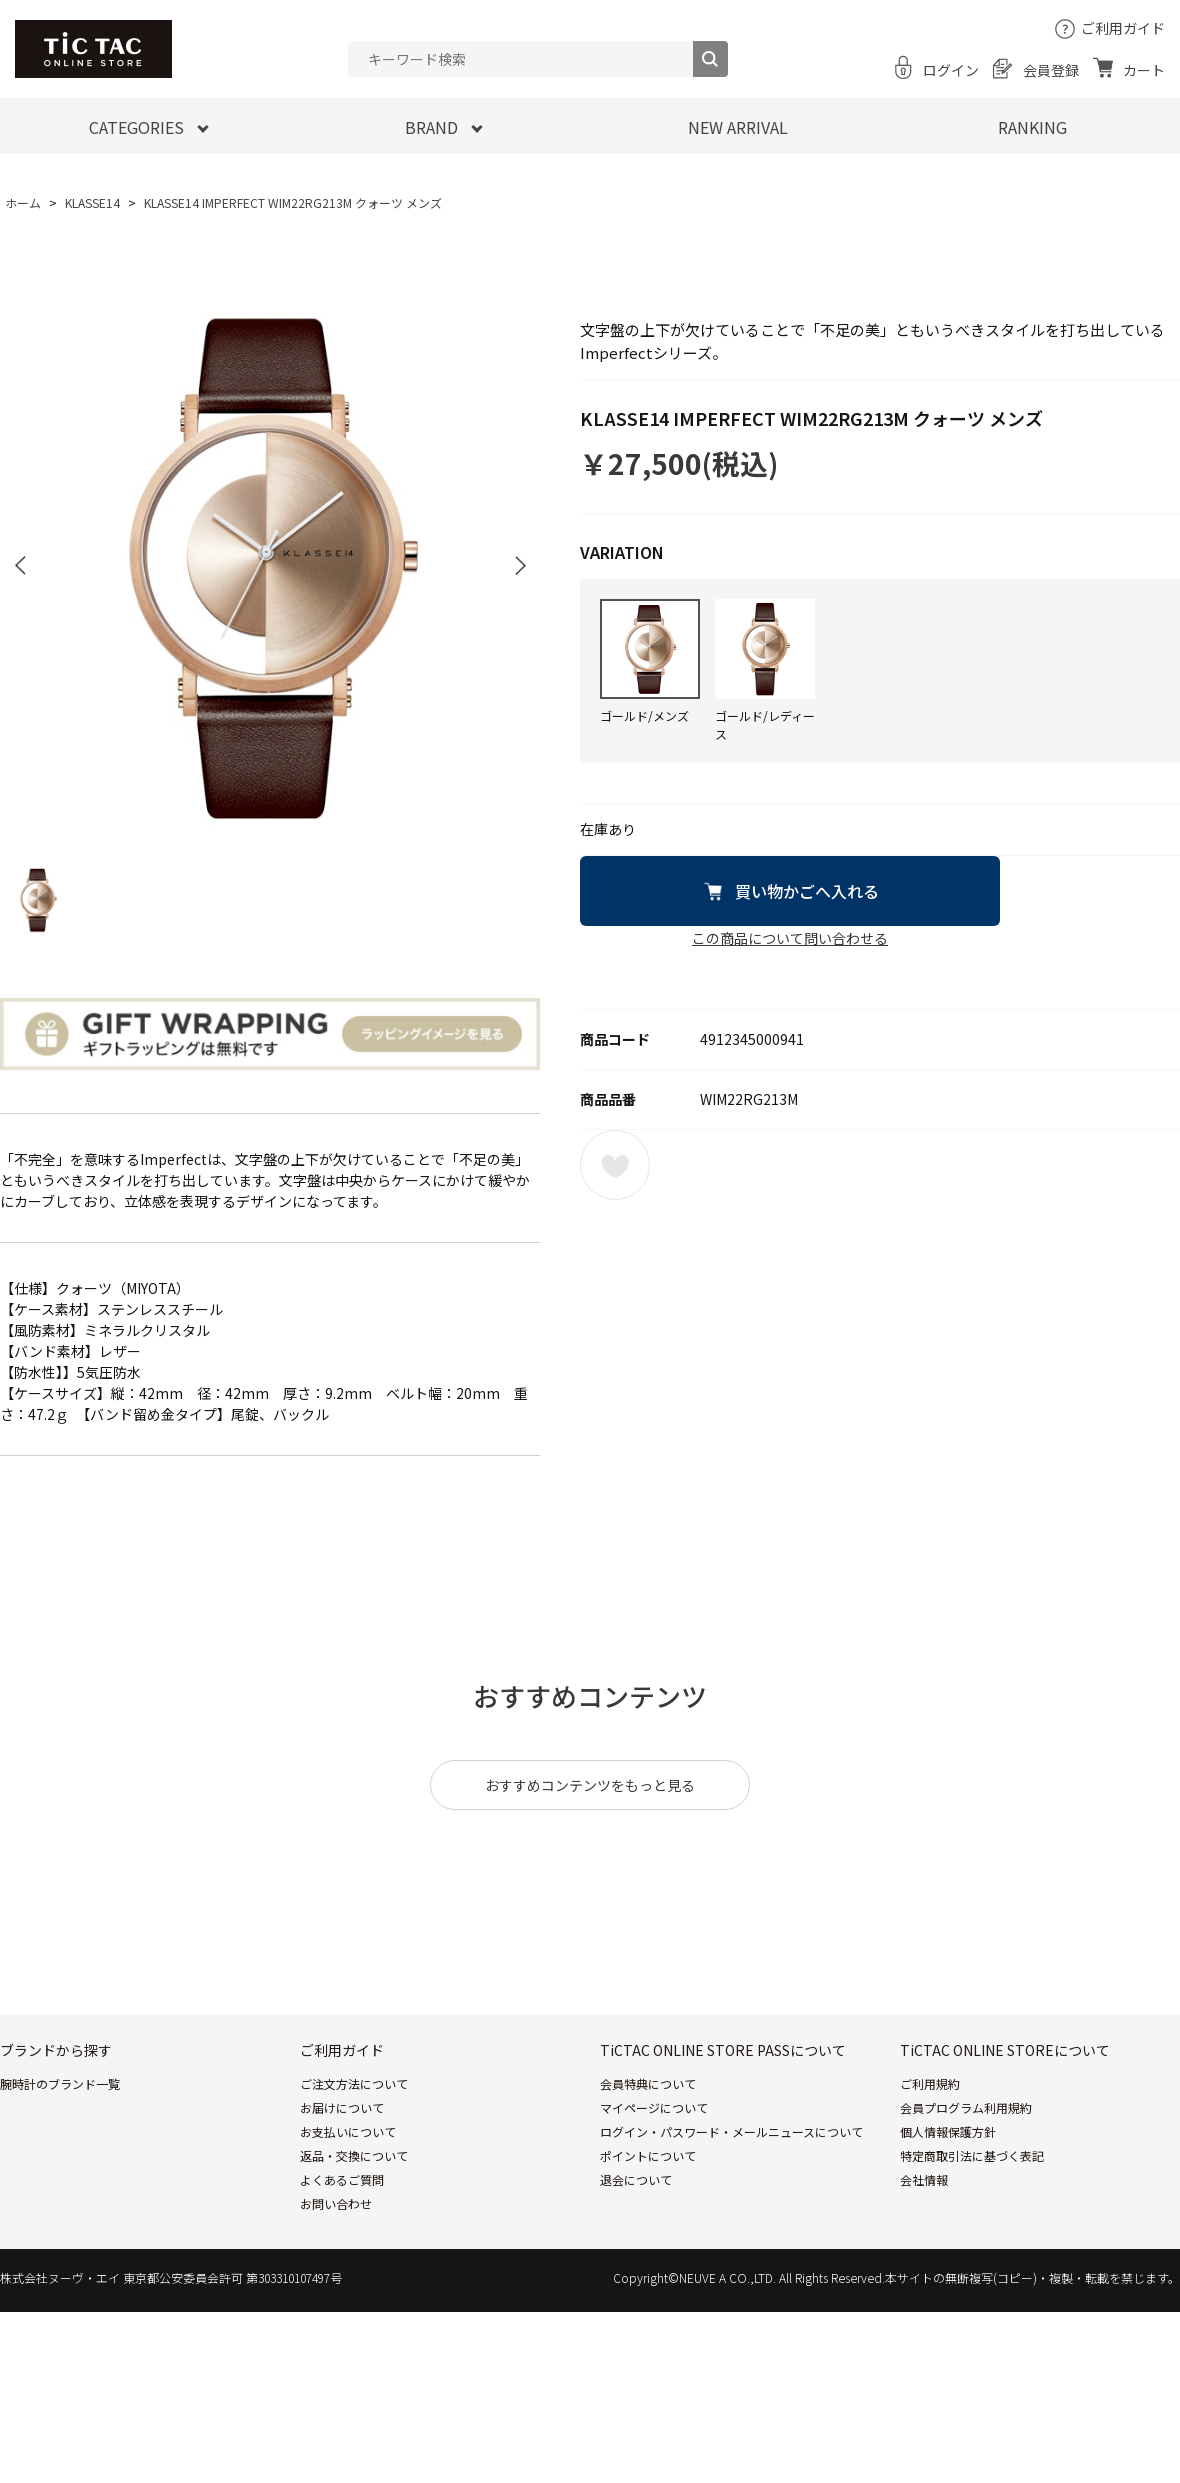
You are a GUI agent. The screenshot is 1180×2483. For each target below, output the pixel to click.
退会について (636, 2179)
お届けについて (342, 2107)
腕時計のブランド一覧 (60, 2083)
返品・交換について (354, 2155)
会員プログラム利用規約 (966, 2107)
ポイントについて (648, 2155)
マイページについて (654, 2107)
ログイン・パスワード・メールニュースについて (731, 2131)
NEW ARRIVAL (738, 127)
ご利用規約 (930, 2083)
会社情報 (924, 2179)
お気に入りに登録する (615, 1165)
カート (1144, 70)
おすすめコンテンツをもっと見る (590, 1785)
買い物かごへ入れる (807, 891)
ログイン (951, 70)
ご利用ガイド (1123, 28)
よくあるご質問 (342, 2179)
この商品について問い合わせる (790, 938)
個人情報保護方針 (948, 2131)
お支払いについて (348, 2131)
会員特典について (648, 2083)
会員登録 (1051, 70)
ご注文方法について (354, 2083)
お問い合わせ (336, 2203)
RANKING (1032, 127)
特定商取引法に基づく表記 (972, 2155)
